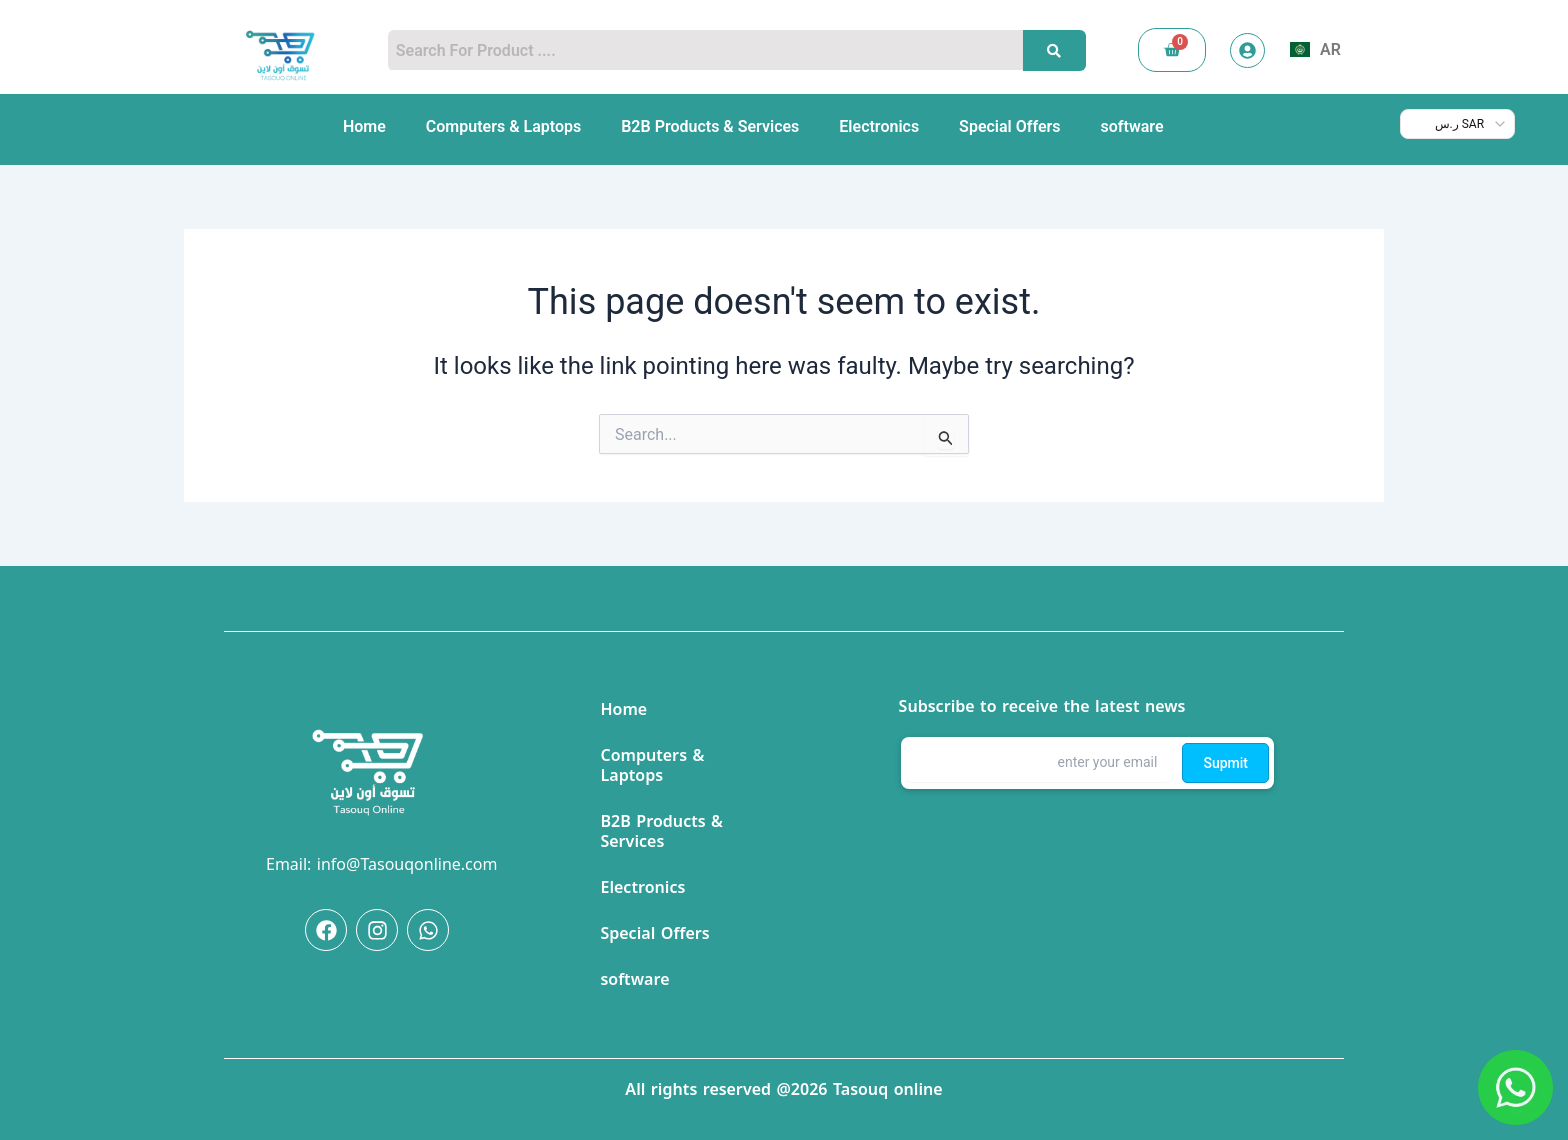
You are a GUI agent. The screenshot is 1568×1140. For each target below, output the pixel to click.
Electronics (879, 126)
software (1132, 126)
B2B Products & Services (710, 126)
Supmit (1225, 762)
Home (364, 126)
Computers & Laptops (503, 126)
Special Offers (1009, 126)
